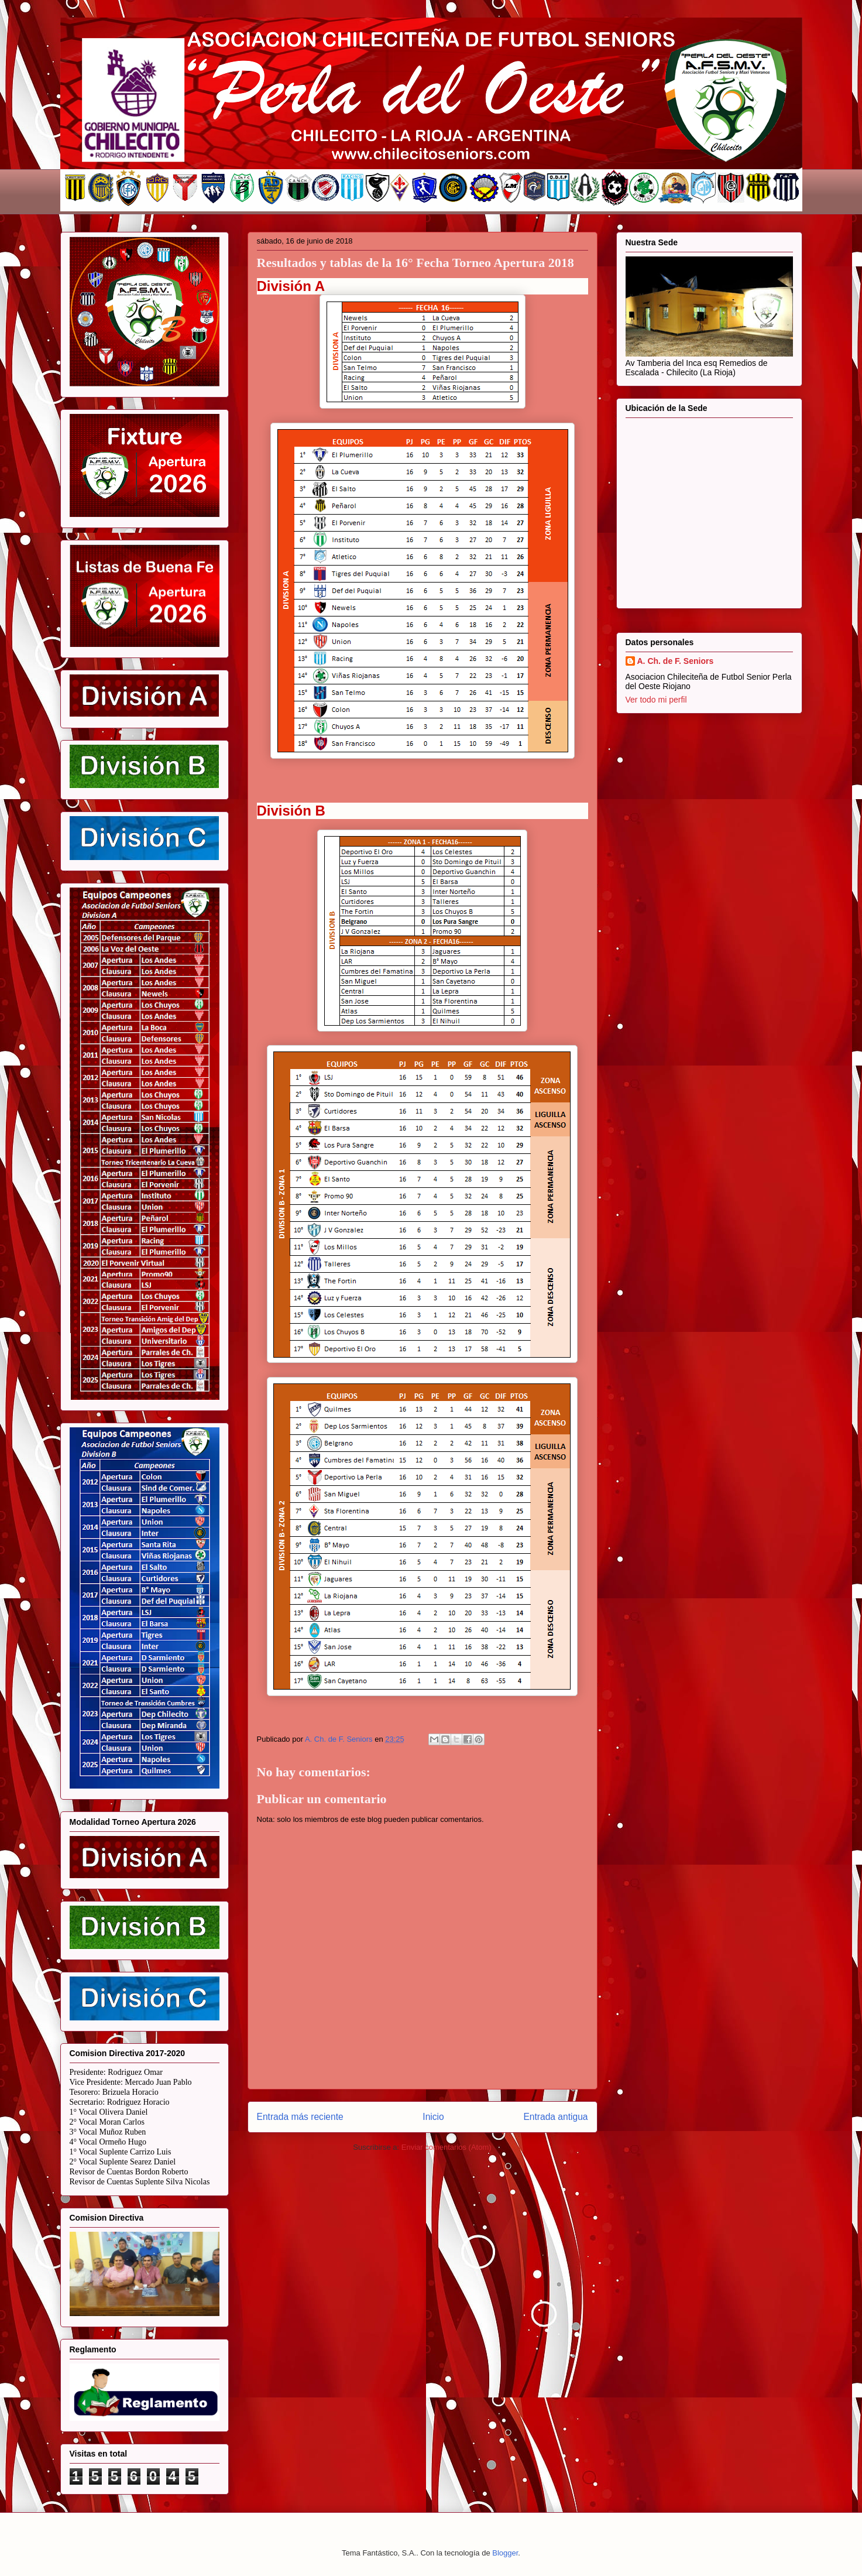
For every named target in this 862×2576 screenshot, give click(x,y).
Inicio (433, 2117)
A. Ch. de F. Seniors (675, 661)
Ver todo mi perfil (656, 699)
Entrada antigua (555, 2117)
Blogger (505, 2552)
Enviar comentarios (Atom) (446, 2147)
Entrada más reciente (300, 2117)
